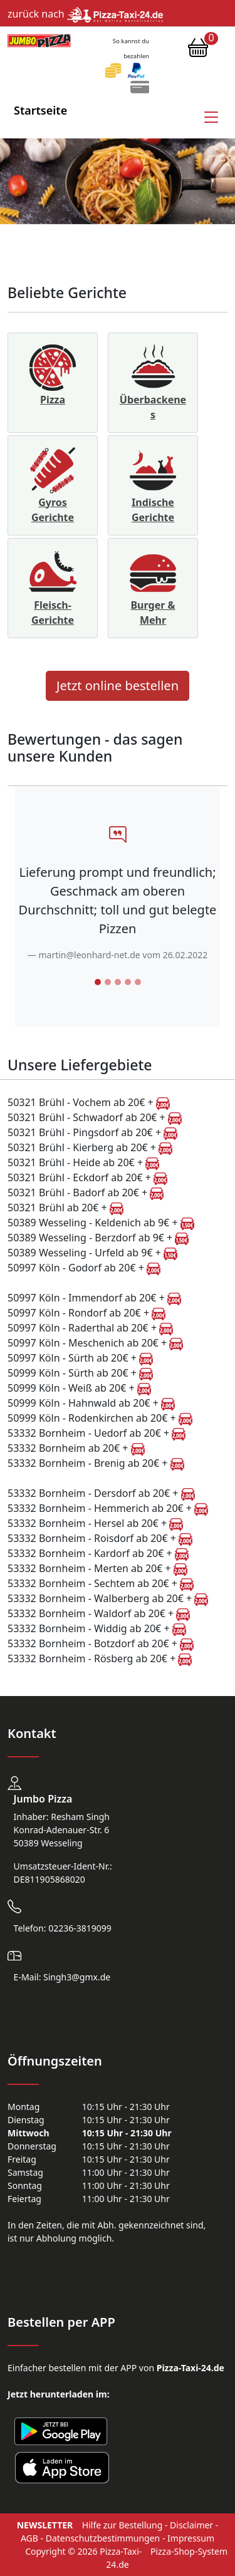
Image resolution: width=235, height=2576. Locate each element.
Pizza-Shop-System (188, 2551)
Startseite (40, 110)
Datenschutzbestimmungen (103, 2538)
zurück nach (85, 14)
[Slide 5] (138, 982)
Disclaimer (191, 2525)
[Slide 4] (128, 982)
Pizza (52, 399)
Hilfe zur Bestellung (122, 2525)
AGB (29, 2538)
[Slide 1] (98, 982)
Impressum (190, 2538)
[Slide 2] (108, 982)
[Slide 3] (118, 982)
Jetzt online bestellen (117, 685)
